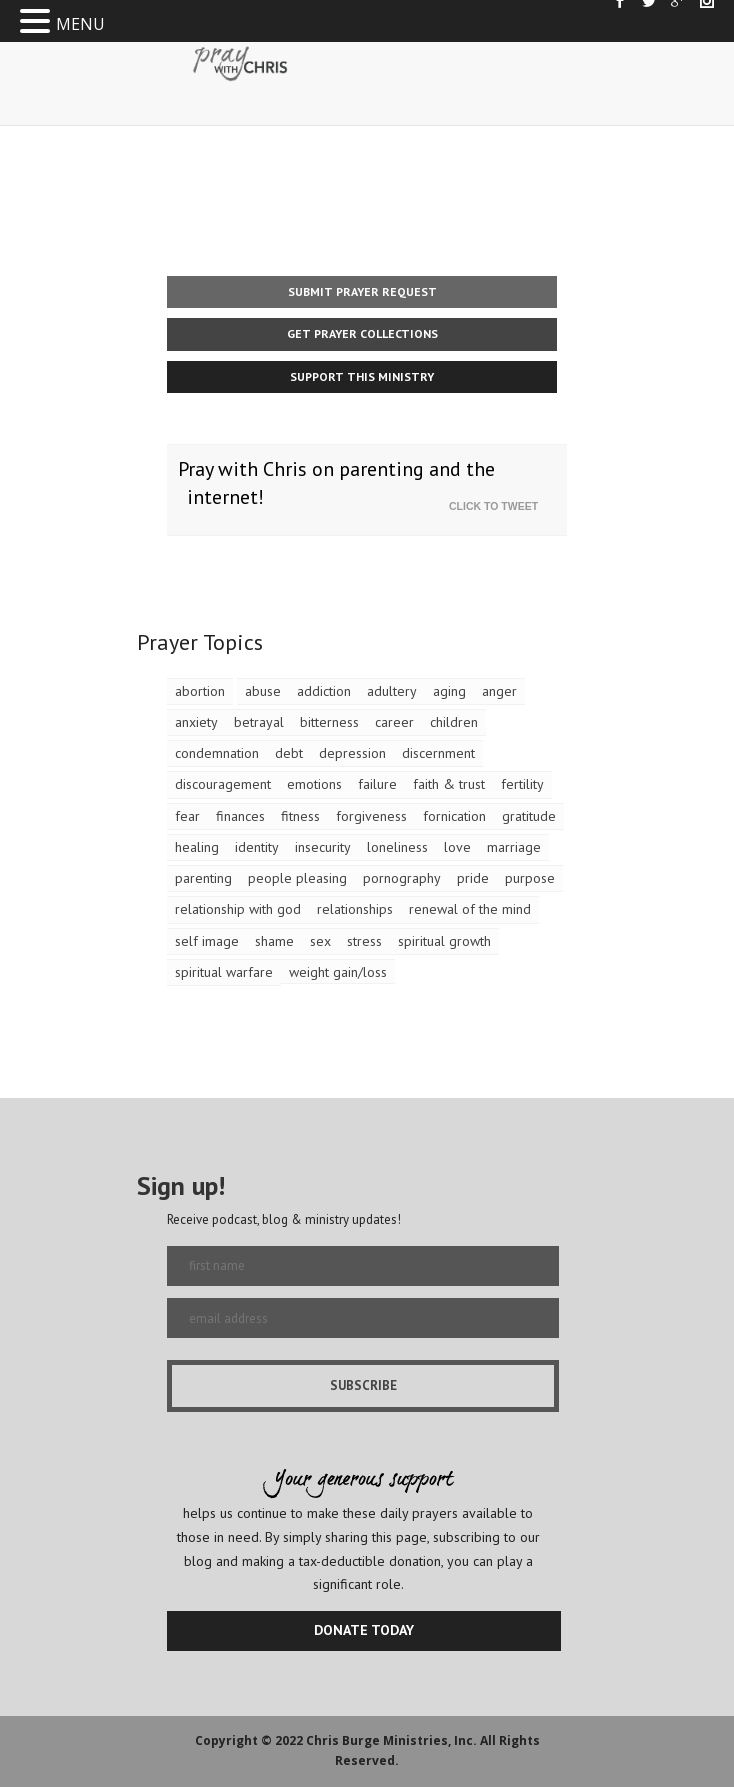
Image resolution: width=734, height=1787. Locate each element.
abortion (200, 691)
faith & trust (449, 784)
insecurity (323, 847)
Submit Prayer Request (362, 291)
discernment (438, 753)
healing (197, 847)
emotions (314, 784)
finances (240, 816)
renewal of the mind (470, 909)
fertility (522, 784)
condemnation (217, 753)
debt (289, 753)
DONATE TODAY (364, 1630)
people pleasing (297, 878)
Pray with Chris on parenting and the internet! (336, 483)
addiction (324, 691)
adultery (392, 691)
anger (499, 691)
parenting (203, 878)
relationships (355, 909)
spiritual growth (444, 941)
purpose (530, 878)
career (394, 722)
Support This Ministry (362, 376)
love (457, 847)
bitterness (329, 722)
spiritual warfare (224, 972)
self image (207, 941)
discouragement (223, 784)
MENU (80, 24)
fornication (454, 816)
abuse (263, 691)
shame (274, 941)
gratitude (529, 816)
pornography (402, 878)
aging (449, 691)
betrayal (259, 722)
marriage (514, 847)
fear (187, 816)
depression (352, 753)
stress (364, 941)
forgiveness (371, 816)
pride (473, 878)
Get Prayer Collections (362, 333)
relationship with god (238, 909)
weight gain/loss (338, 972)
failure (377, 784)
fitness (300, 816)
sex (320, 941)
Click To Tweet (498, 506)
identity (257, 847)
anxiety (196, 722)
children (454, 722)
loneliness (397, 847)
